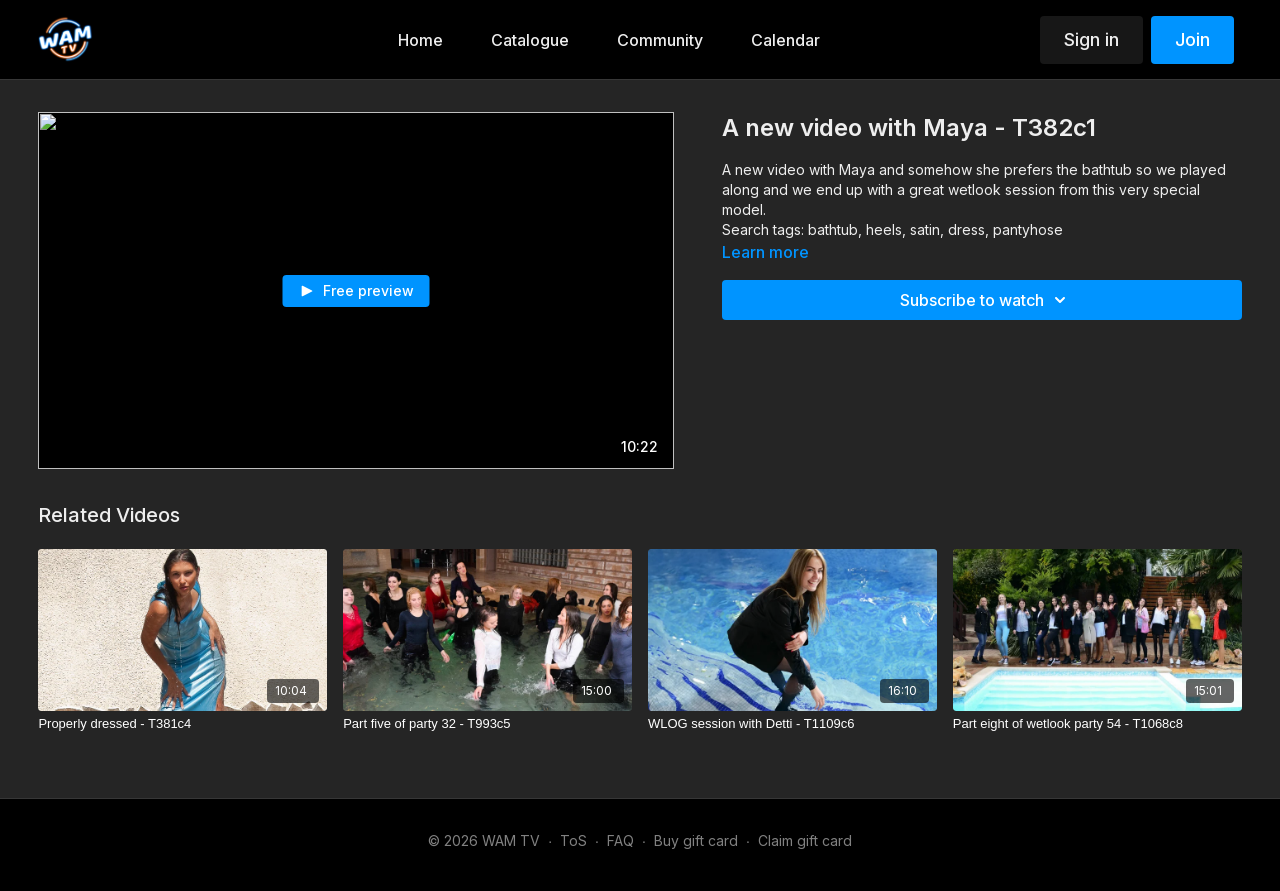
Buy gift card (696, 840)
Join (1192, 39)
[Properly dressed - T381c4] (182, 724)
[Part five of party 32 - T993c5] (487, 724)
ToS (573, 840)
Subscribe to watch (986, 300)
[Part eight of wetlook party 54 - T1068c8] (1097, 724)
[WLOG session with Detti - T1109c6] (792, 724)
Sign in (1091, 39)
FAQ (620, 840)
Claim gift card (805, 840)
